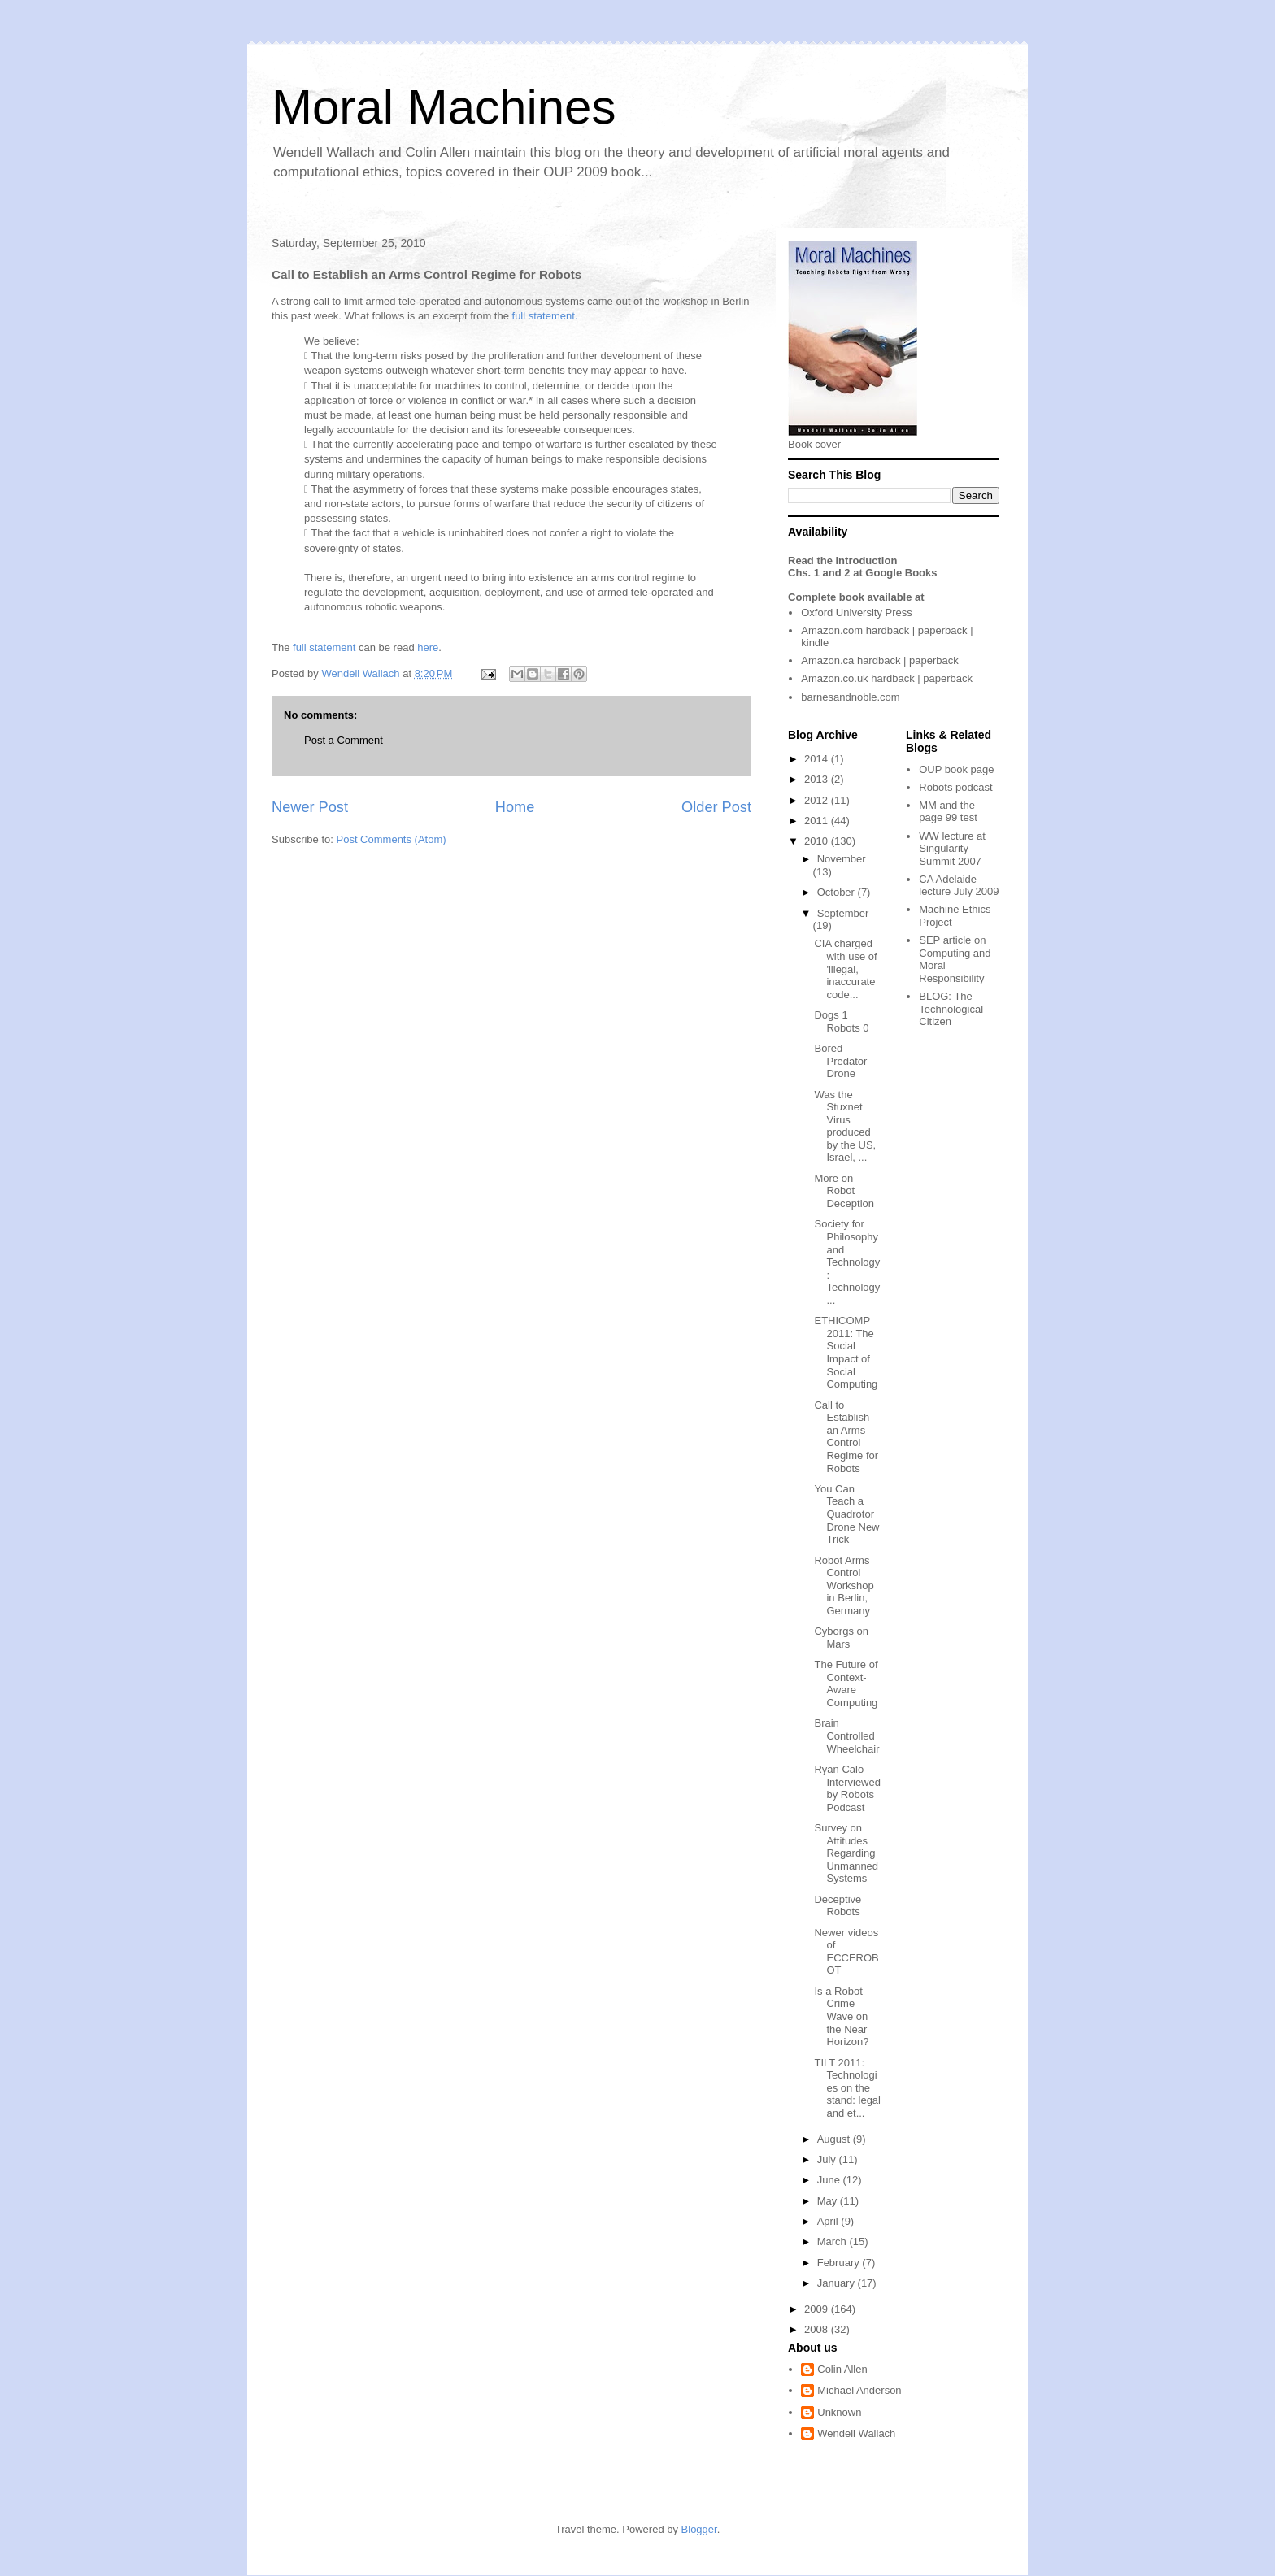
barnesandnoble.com (850, 697)
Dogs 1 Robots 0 (841, 1021)
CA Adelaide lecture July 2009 (959, 885)
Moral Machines (444, 107)
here (427, 647)
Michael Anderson (859, 2390)
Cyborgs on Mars (841, 1637)
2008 (817, 2329)
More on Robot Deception (844, 1191)
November (841, 859)
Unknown (839, 2412)
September (843, 913)
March (833, 2241)
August (835, 2139)
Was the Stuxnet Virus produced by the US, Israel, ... (845, 1126)
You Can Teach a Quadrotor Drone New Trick (846, 1514)
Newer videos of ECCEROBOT (846, 1952)
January (837, 2283)
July (828, 2159)
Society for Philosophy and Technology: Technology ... (847, 1262)
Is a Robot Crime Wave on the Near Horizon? (841, 2016)
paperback (943, 630)
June (830, 2180)
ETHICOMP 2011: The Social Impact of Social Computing (845, 1352)
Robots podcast (955, 787)
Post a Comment (343, 740)
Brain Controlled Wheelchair (846, 1735)
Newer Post (310, 807)
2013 (817, 779)
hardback (887, 630)
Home (515, 807)
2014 (817, 759)
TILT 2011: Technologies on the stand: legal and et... (847, 2088)
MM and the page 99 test (948, 811)
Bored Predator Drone (840, 1060)
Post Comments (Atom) (391, 839)
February (840, 2263)
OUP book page (956, 769)
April (829, 2221)
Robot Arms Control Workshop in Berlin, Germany (843, 1585)
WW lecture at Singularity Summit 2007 (952, 848)
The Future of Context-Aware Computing (845, 1683)
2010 (817, 841)
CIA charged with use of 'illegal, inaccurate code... (845, 968)
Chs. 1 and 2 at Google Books (862, 573)
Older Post (716, 807)
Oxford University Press (856, 612)
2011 (817, 821)
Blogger (699, 2529)
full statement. (545, 316)
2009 (817, 2309)
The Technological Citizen (951, 1008)
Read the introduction (842, 560)
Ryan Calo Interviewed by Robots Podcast (847, 1788)
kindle (815, 642)
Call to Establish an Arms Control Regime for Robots (846, 1437)
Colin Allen (842, 2369)
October (837, 892)
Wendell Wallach (856, 2433)
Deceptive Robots (837, 1905)
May (828, 2201)
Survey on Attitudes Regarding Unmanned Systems (846, 1853)
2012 (817, 800)
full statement (324, 647)
